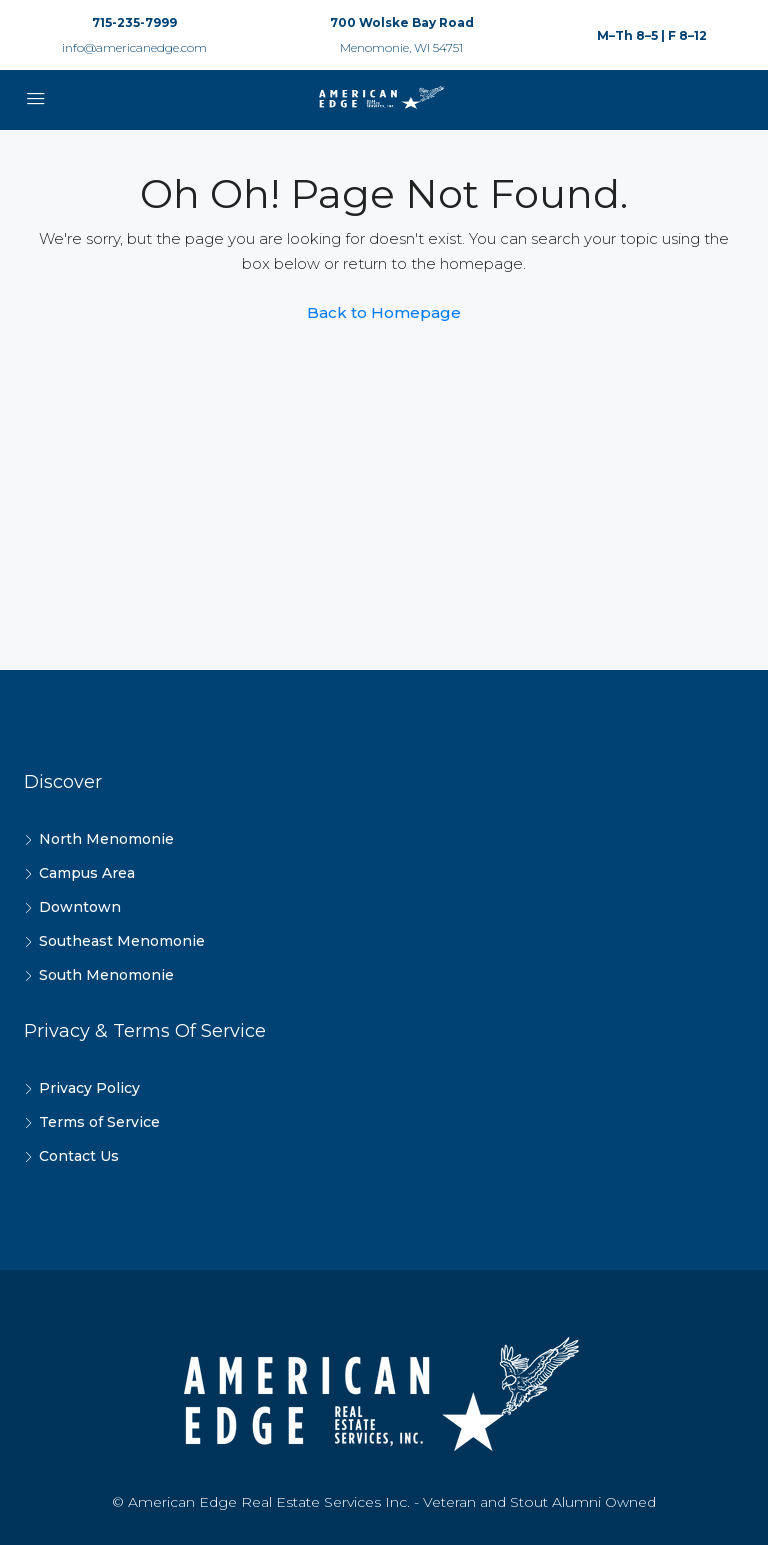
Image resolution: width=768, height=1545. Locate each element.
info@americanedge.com (134, 47)
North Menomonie (106, 839)
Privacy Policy (89, 1088)
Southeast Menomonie (122, 941)
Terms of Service (99, 1122)
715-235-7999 (134, 22)
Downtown (80, 907)
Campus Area (87, 873)
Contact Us (79, 1156)
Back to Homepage (384, 312)
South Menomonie (106, 975)
